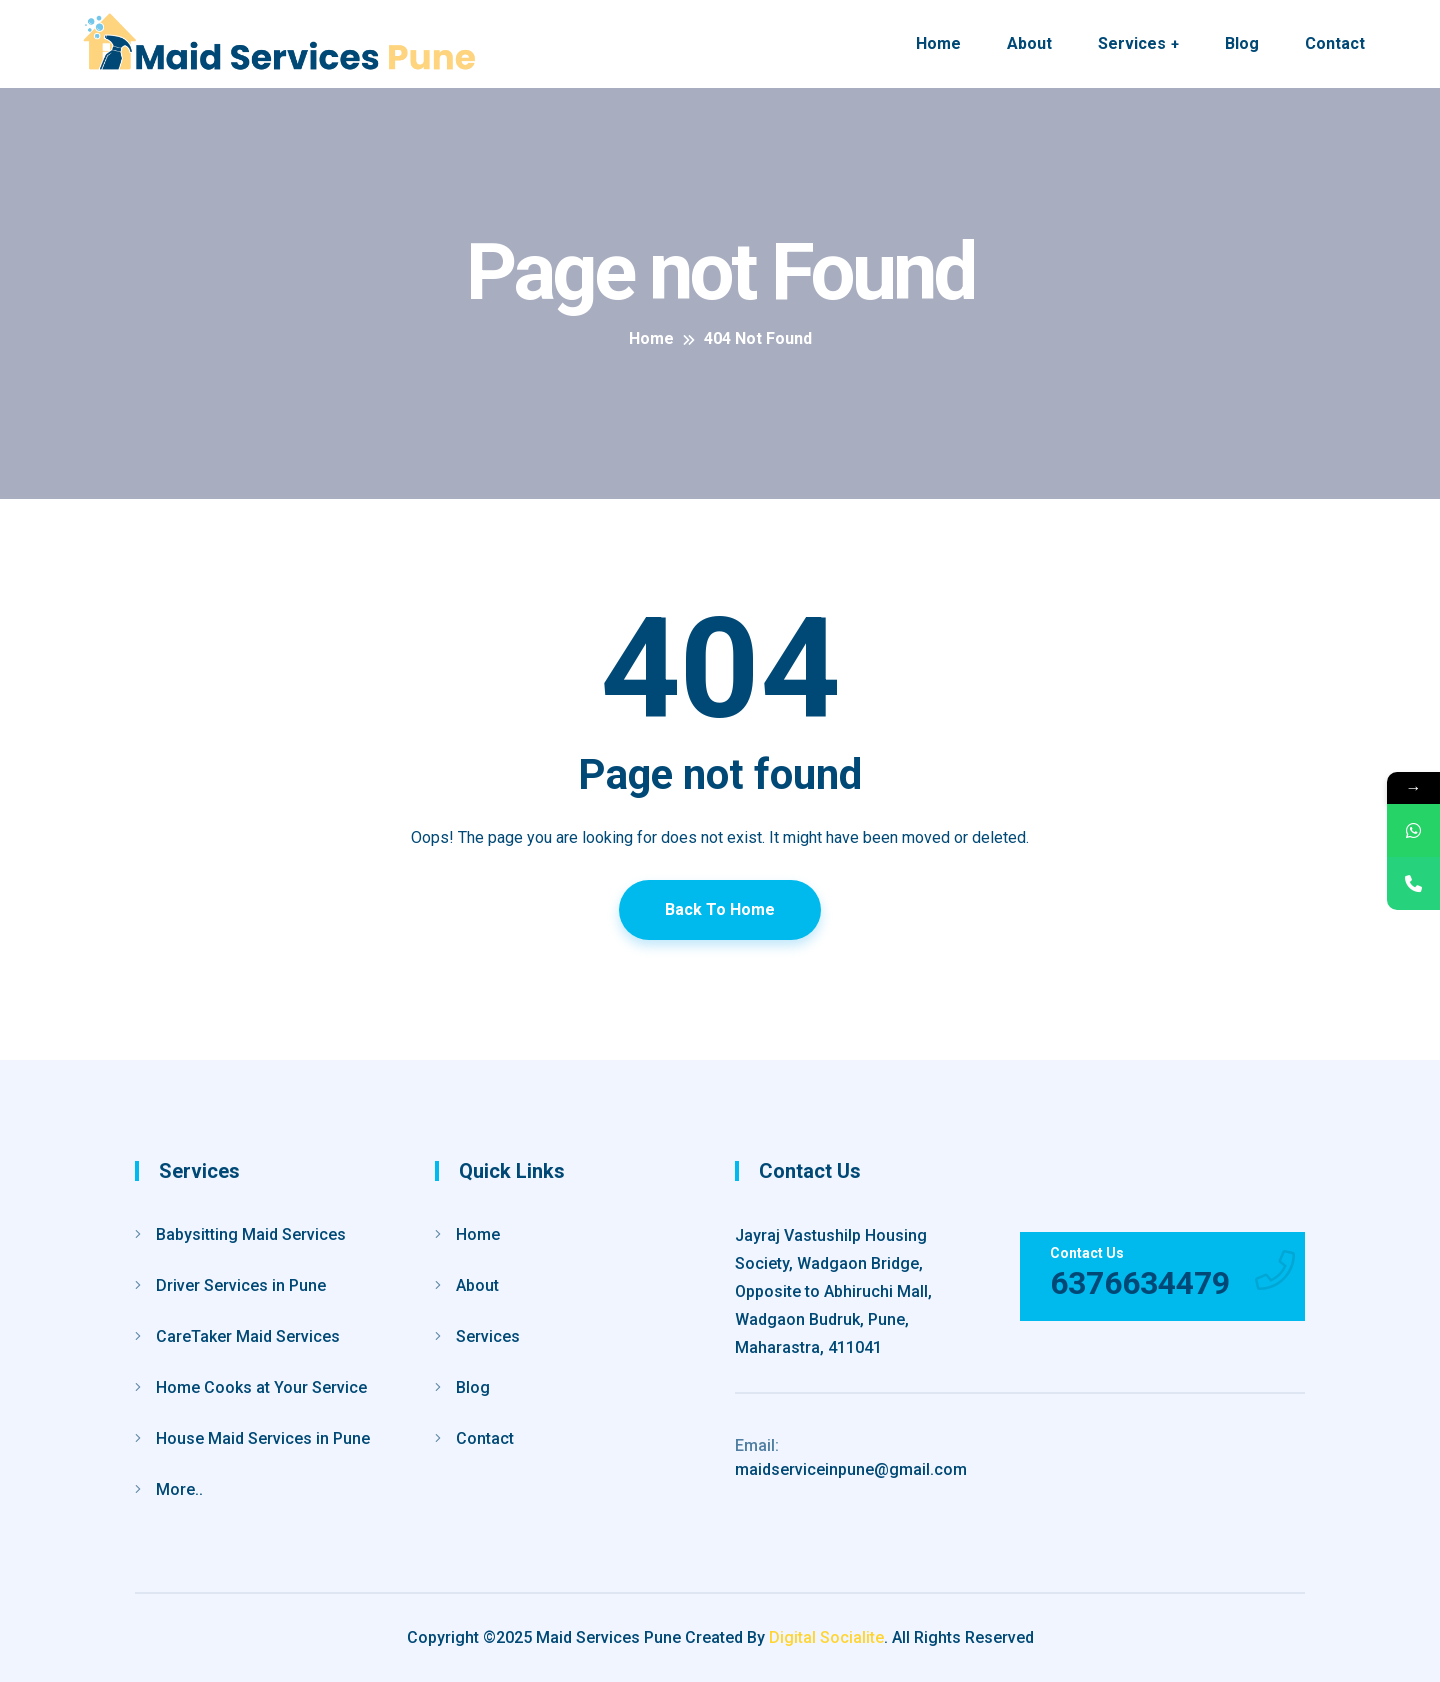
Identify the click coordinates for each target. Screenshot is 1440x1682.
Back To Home (720, 909)
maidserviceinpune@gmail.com (851, 1457)
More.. (179, 1489)
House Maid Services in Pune (263, 1438)
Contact (1335, 43)
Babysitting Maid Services (251, 1234)
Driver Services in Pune (241, 1285)
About (1029, 43)
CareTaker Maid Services (248, 1336)
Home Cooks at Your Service (261, 1387)
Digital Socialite (826, 1637)
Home (938, 43)
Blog (1242, 43)
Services (1132, 43)
